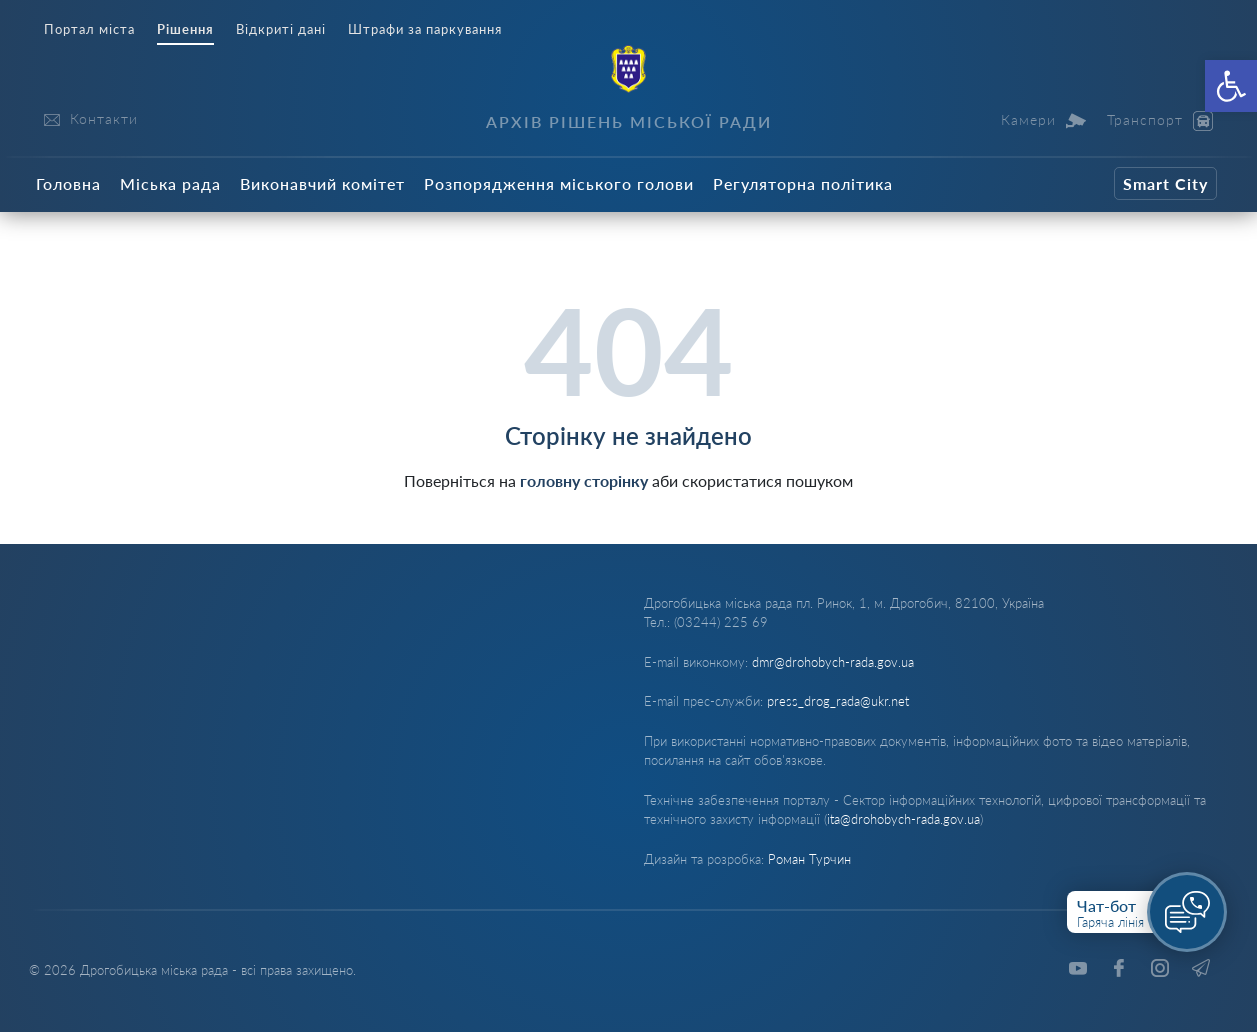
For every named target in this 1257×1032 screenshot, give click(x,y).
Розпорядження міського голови (559, 183)
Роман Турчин (809, 859)
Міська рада (170, 183)
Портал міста (89, 29)
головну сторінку (584, 480)
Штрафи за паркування (425, 29)
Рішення (185, 29)
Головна (68, 183)
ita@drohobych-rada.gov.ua (903, 819)
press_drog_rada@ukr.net (838, 701)
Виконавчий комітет (322, 183)
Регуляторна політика (803, 183)
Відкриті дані (281, 29)
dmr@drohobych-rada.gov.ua (833, 662)
